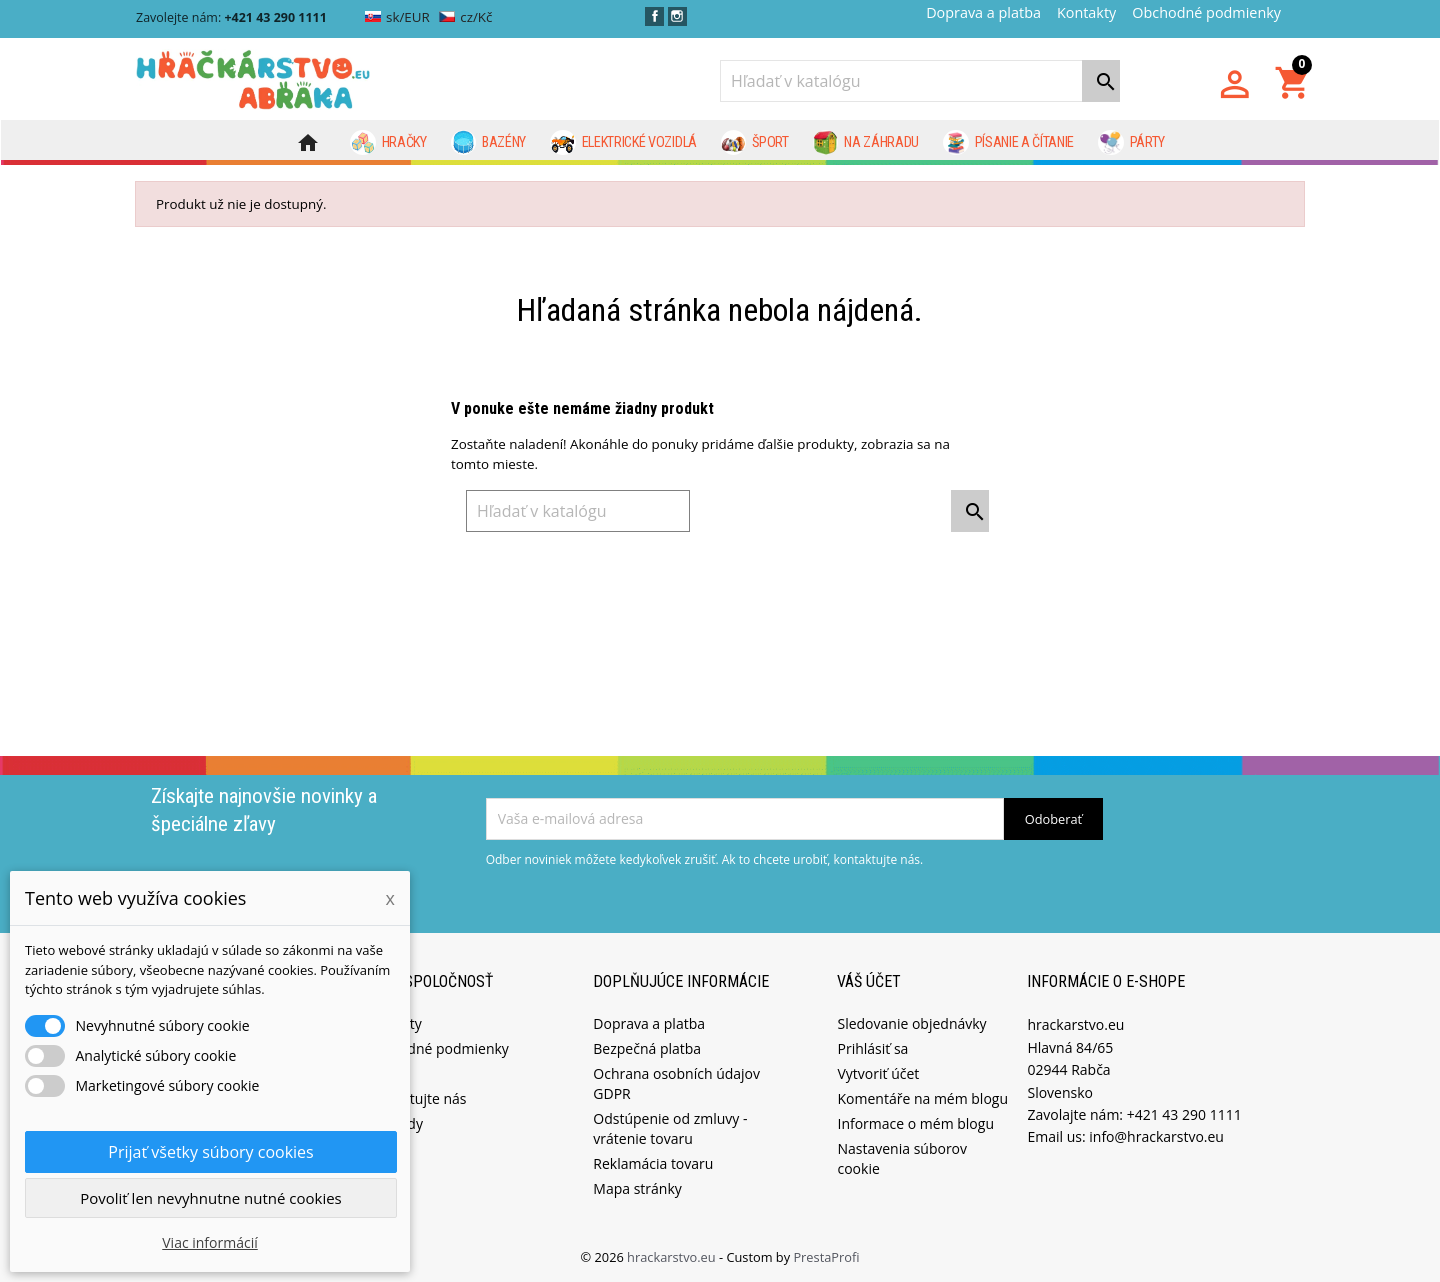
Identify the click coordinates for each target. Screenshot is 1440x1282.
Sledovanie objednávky (911, 1022)
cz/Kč (465, 17)
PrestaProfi (826, 1256)
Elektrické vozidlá (623, 143)
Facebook (654, 16)
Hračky (388, 143)
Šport (755, 143)
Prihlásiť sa (872, 1047)
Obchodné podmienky (1206, 12)
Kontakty (1086, 12)
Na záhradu (866, 143)
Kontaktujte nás (415, 1097)
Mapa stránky (637, 1187)
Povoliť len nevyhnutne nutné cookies (211, 1198)
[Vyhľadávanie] (920, 81)
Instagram (677, 16)
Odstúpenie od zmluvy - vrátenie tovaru (670, 1127)
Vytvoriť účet (878, 1072)
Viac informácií (210, 1242)
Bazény (489, 143)
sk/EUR (397, 17)
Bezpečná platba (647, 1047)
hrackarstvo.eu (673, 1256)
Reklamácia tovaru (653, 1162)
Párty (1131, 143)
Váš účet (869, 979)
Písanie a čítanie (1008, 143)
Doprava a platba (983, 12)
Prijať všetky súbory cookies (210, 1152)
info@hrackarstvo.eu (1156, 1135)
